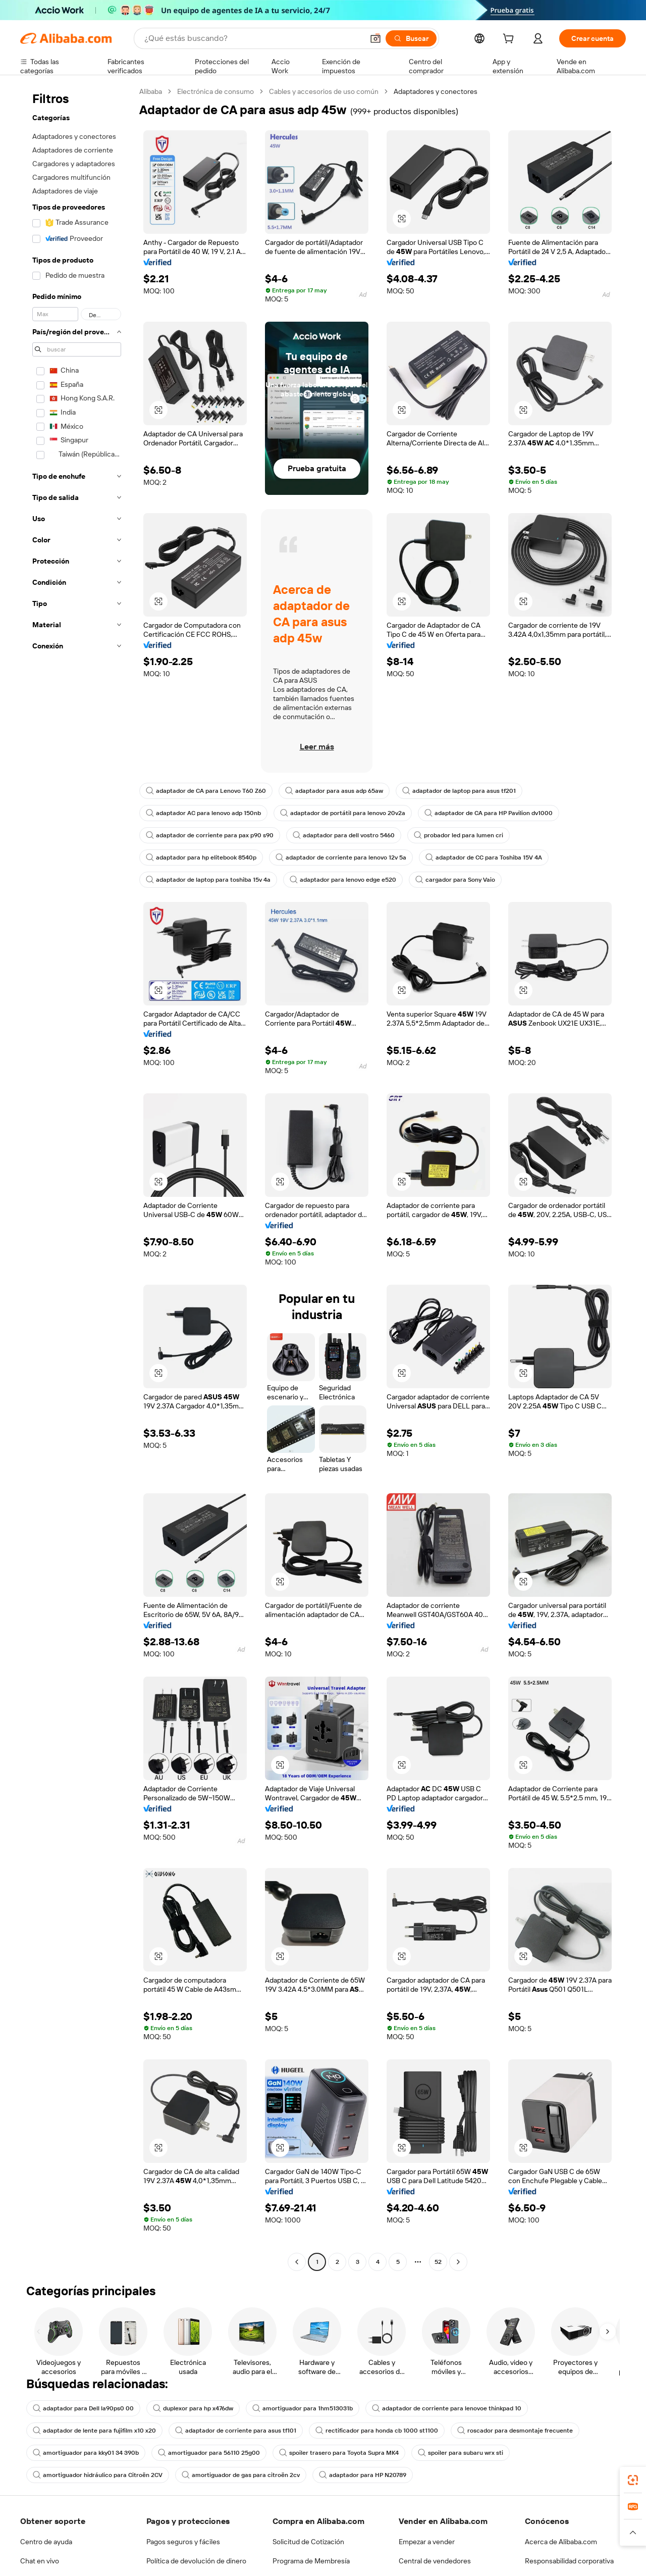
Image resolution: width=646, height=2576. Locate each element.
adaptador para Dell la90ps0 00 (83, 2408)
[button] (402, 219)
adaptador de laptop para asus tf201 (459, 791)
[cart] (510, 40)
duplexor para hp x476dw (193, 2408)
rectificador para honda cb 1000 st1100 (376, 2431)
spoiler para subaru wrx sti (460, 2453)
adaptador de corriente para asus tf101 (235, 2431)
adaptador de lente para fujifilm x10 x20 (94, 2431)
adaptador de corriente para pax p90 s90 (210, 835)
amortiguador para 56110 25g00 (209, 2453)
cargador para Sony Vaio (455, 880)
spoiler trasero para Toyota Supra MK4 (339, 2453)
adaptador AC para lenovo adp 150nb (203, 813)
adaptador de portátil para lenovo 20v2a (342, 813)
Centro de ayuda (46, 2542)
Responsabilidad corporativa (569, 2561)
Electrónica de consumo (215, 91)
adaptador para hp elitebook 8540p (201, 857)
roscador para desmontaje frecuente (515, 2431)
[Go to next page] (458, 2262)
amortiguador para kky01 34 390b (86, 2453)
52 (438, 2261)
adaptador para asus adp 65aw (334, 791)
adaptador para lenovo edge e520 (343, 880)
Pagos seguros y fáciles (183, 2542)
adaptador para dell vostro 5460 (344, 835)
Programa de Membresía (311, 2561)
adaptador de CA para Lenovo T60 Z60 (206, 791)
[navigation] (76, 1178)
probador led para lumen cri (458, 835)
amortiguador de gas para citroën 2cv (241, 2475)
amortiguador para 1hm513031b (302, 2408)
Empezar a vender (427, 2542)
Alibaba (150, 91)
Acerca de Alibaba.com (561, 2542)
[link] (633, 2480)
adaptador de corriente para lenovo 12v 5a (341, 857)
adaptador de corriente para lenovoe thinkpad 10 (446, 2408)
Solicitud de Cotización (308, 2542)
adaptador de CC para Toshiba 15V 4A (483, 857)
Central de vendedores (435, 2561)
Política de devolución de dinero (196, 2561)
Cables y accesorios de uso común (324, 91)
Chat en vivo (39, 2561)
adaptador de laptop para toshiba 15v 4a (208, 880)
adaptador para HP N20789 (362, 2475)
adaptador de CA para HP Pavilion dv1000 (488, 813)
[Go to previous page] (297, 2262)
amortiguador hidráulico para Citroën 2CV (98, 2475)
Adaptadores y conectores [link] (435, 91)
